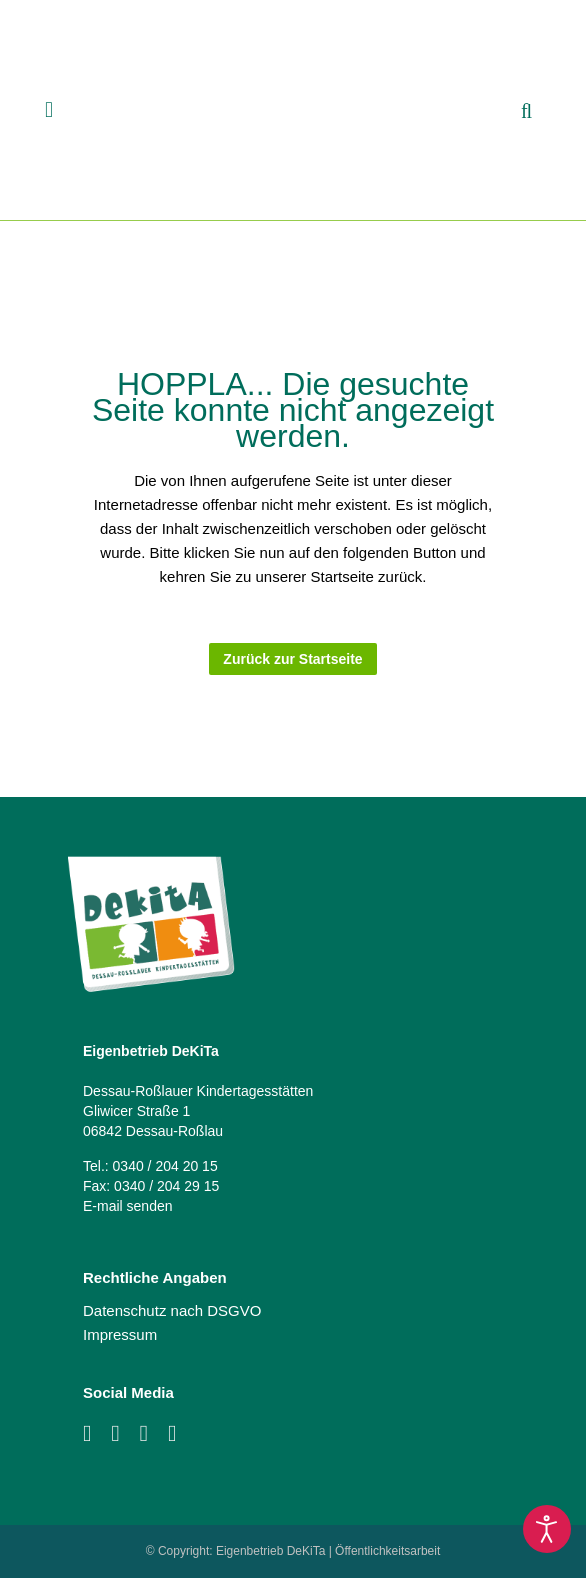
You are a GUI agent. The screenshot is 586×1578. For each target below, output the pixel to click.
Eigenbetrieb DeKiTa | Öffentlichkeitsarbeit (328, 1551)
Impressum (120, 1334)
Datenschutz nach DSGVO (172, 1310)
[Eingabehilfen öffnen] (547, 1529)
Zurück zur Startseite (292, 659)
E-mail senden (128, 1206)
